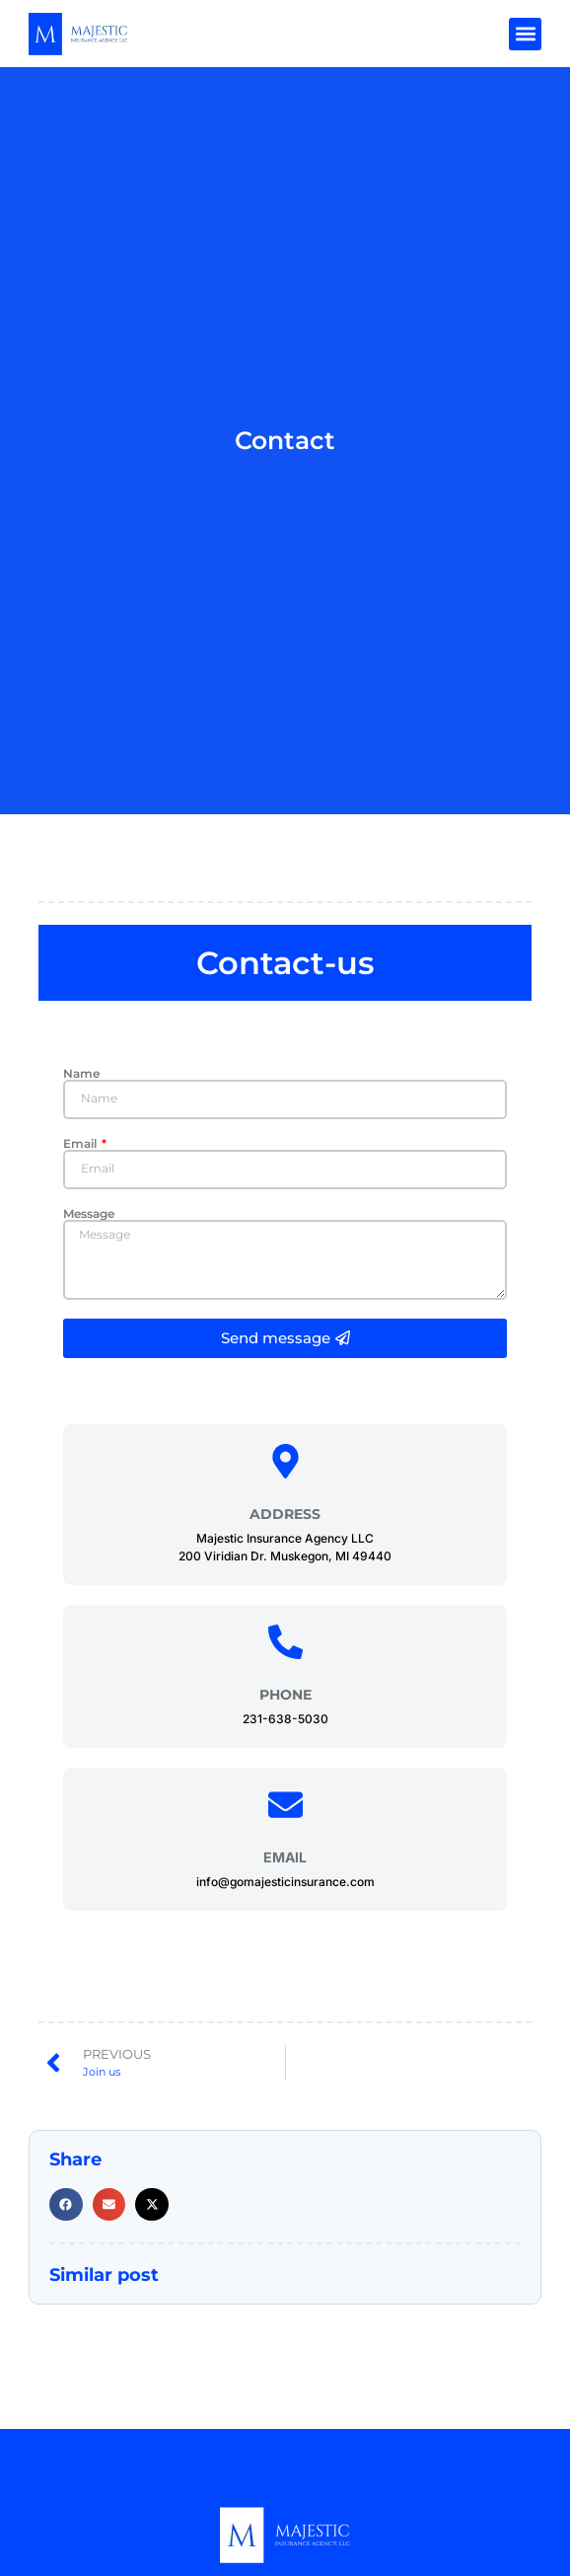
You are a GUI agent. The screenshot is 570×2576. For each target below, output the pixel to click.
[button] (525, 34)
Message (88, 1214)
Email (81, 1144)
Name (81, 1074)
